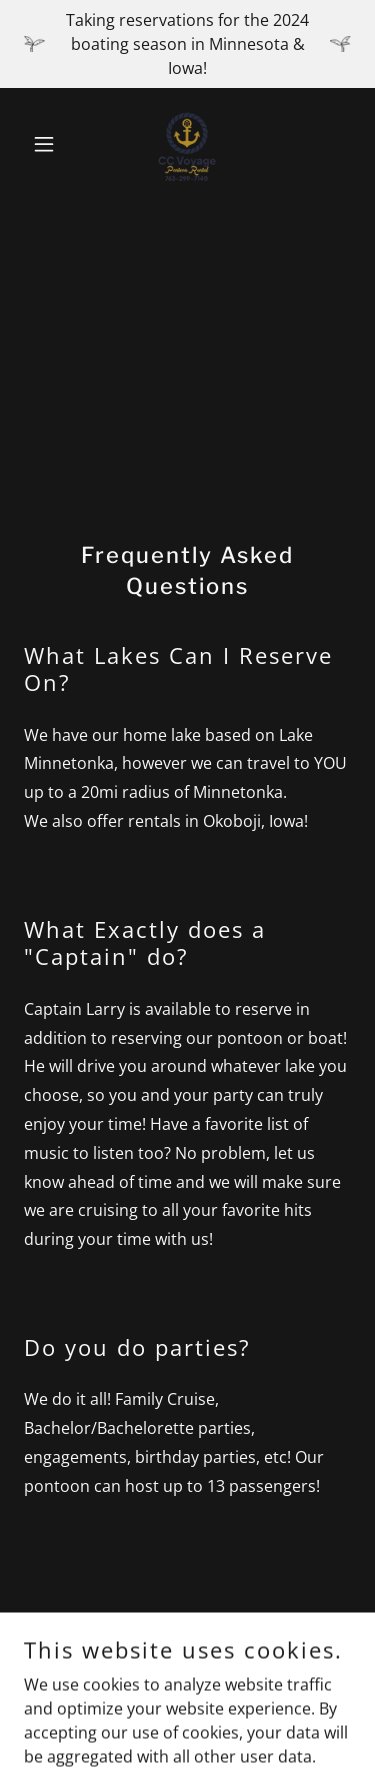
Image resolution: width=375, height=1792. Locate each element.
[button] (48, 144)
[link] (187, 144)
